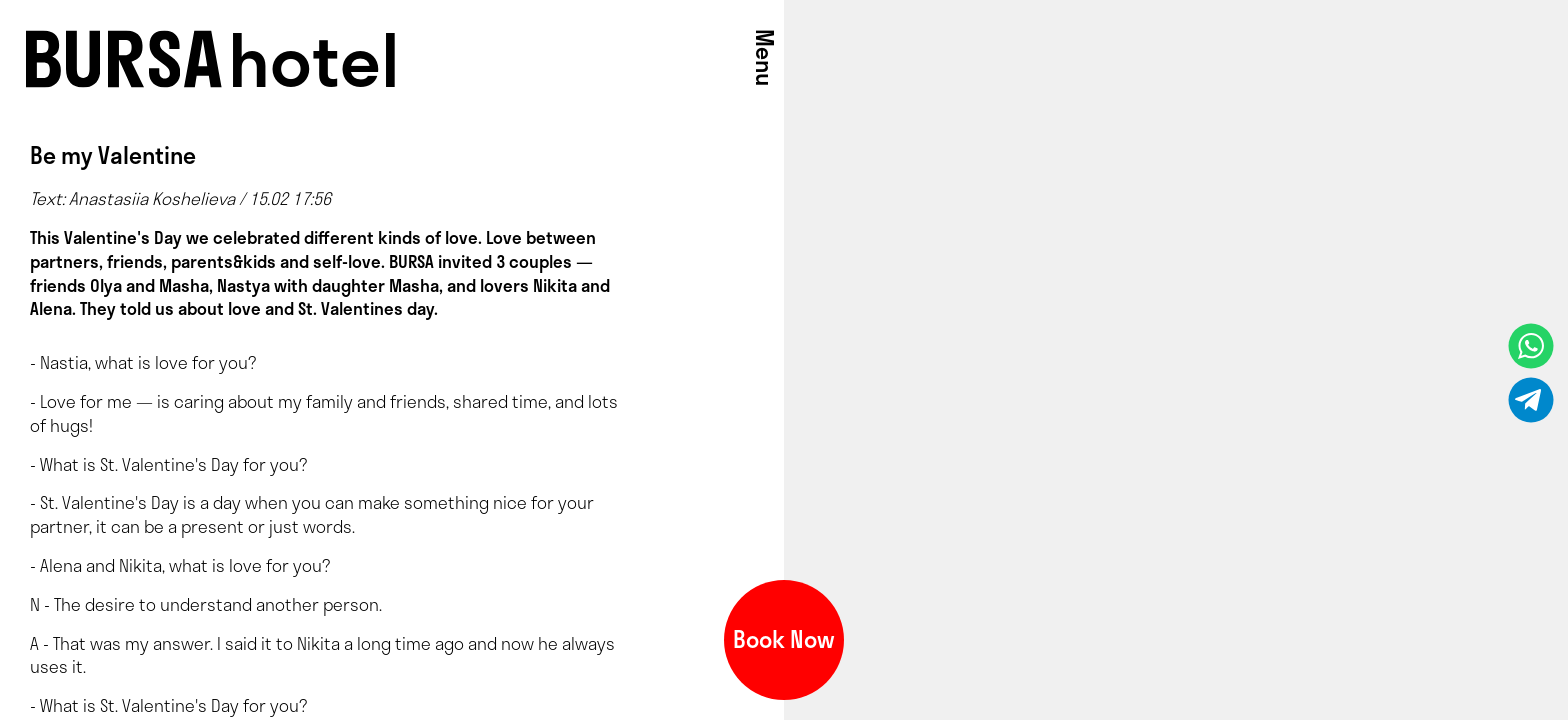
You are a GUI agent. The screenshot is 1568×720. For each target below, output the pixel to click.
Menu (764, 57)
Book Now (784, 639)
